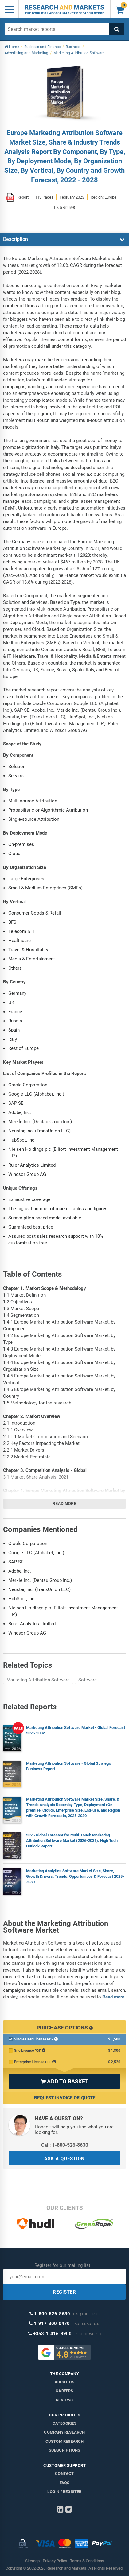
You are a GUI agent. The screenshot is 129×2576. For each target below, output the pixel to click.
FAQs (65, 2482)
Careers (64, 2390)
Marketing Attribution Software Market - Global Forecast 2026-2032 (75, 1730)
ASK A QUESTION (64, 2158)
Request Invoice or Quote (64, 2098)
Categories (65, 2423)
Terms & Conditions (87, 2561)
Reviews (64, 2400)
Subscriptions (64, 2450)
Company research (64, 2432)
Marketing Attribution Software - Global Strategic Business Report (69, 1766)
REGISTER (64, 2292)
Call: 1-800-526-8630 (64, 2145)
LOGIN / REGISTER (64, 2491)
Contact (64, 2473)
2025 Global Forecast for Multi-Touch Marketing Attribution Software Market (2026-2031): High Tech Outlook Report (72, 1840)
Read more (64, 1504)
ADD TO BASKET (64, 2081)
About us (65, 2382)
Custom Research (64, 2441)
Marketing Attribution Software (38, 1680)
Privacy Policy (55, 2561)
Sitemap (32, 2561)
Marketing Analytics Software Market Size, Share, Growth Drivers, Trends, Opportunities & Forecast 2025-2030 (75, 1876)
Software (87, 1680)
